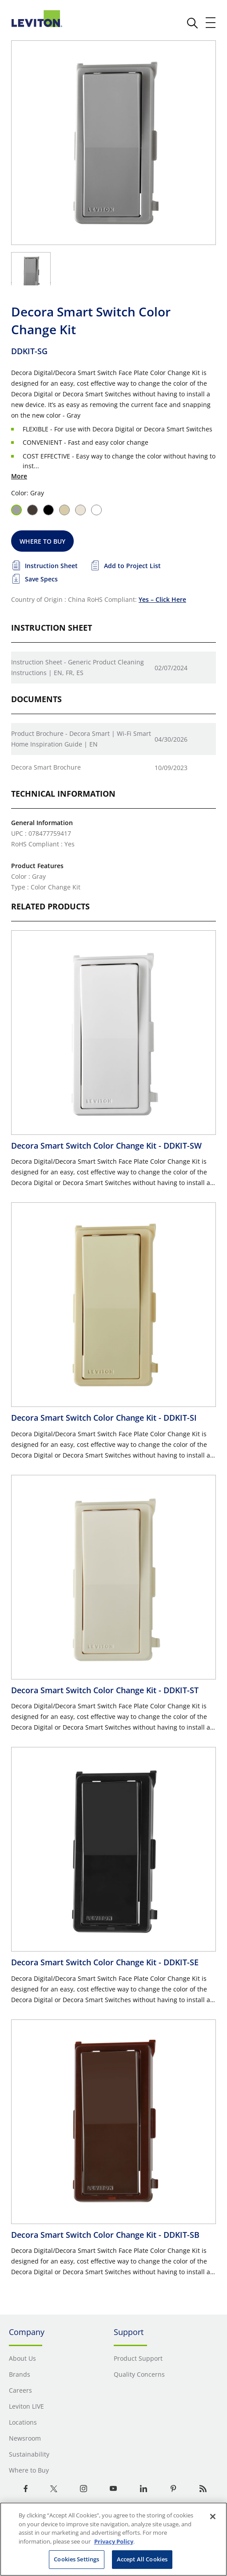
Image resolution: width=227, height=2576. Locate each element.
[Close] (213, 2516)
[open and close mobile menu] (211, 22)
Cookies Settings (76, 2559)
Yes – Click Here (162, 599)
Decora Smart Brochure (46, 767)
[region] (113, 2539)
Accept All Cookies (142, 2559)
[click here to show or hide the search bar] (192, 23)
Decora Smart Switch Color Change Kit (106, 1145)
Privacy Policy (113, 2541)
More (19, 476)
